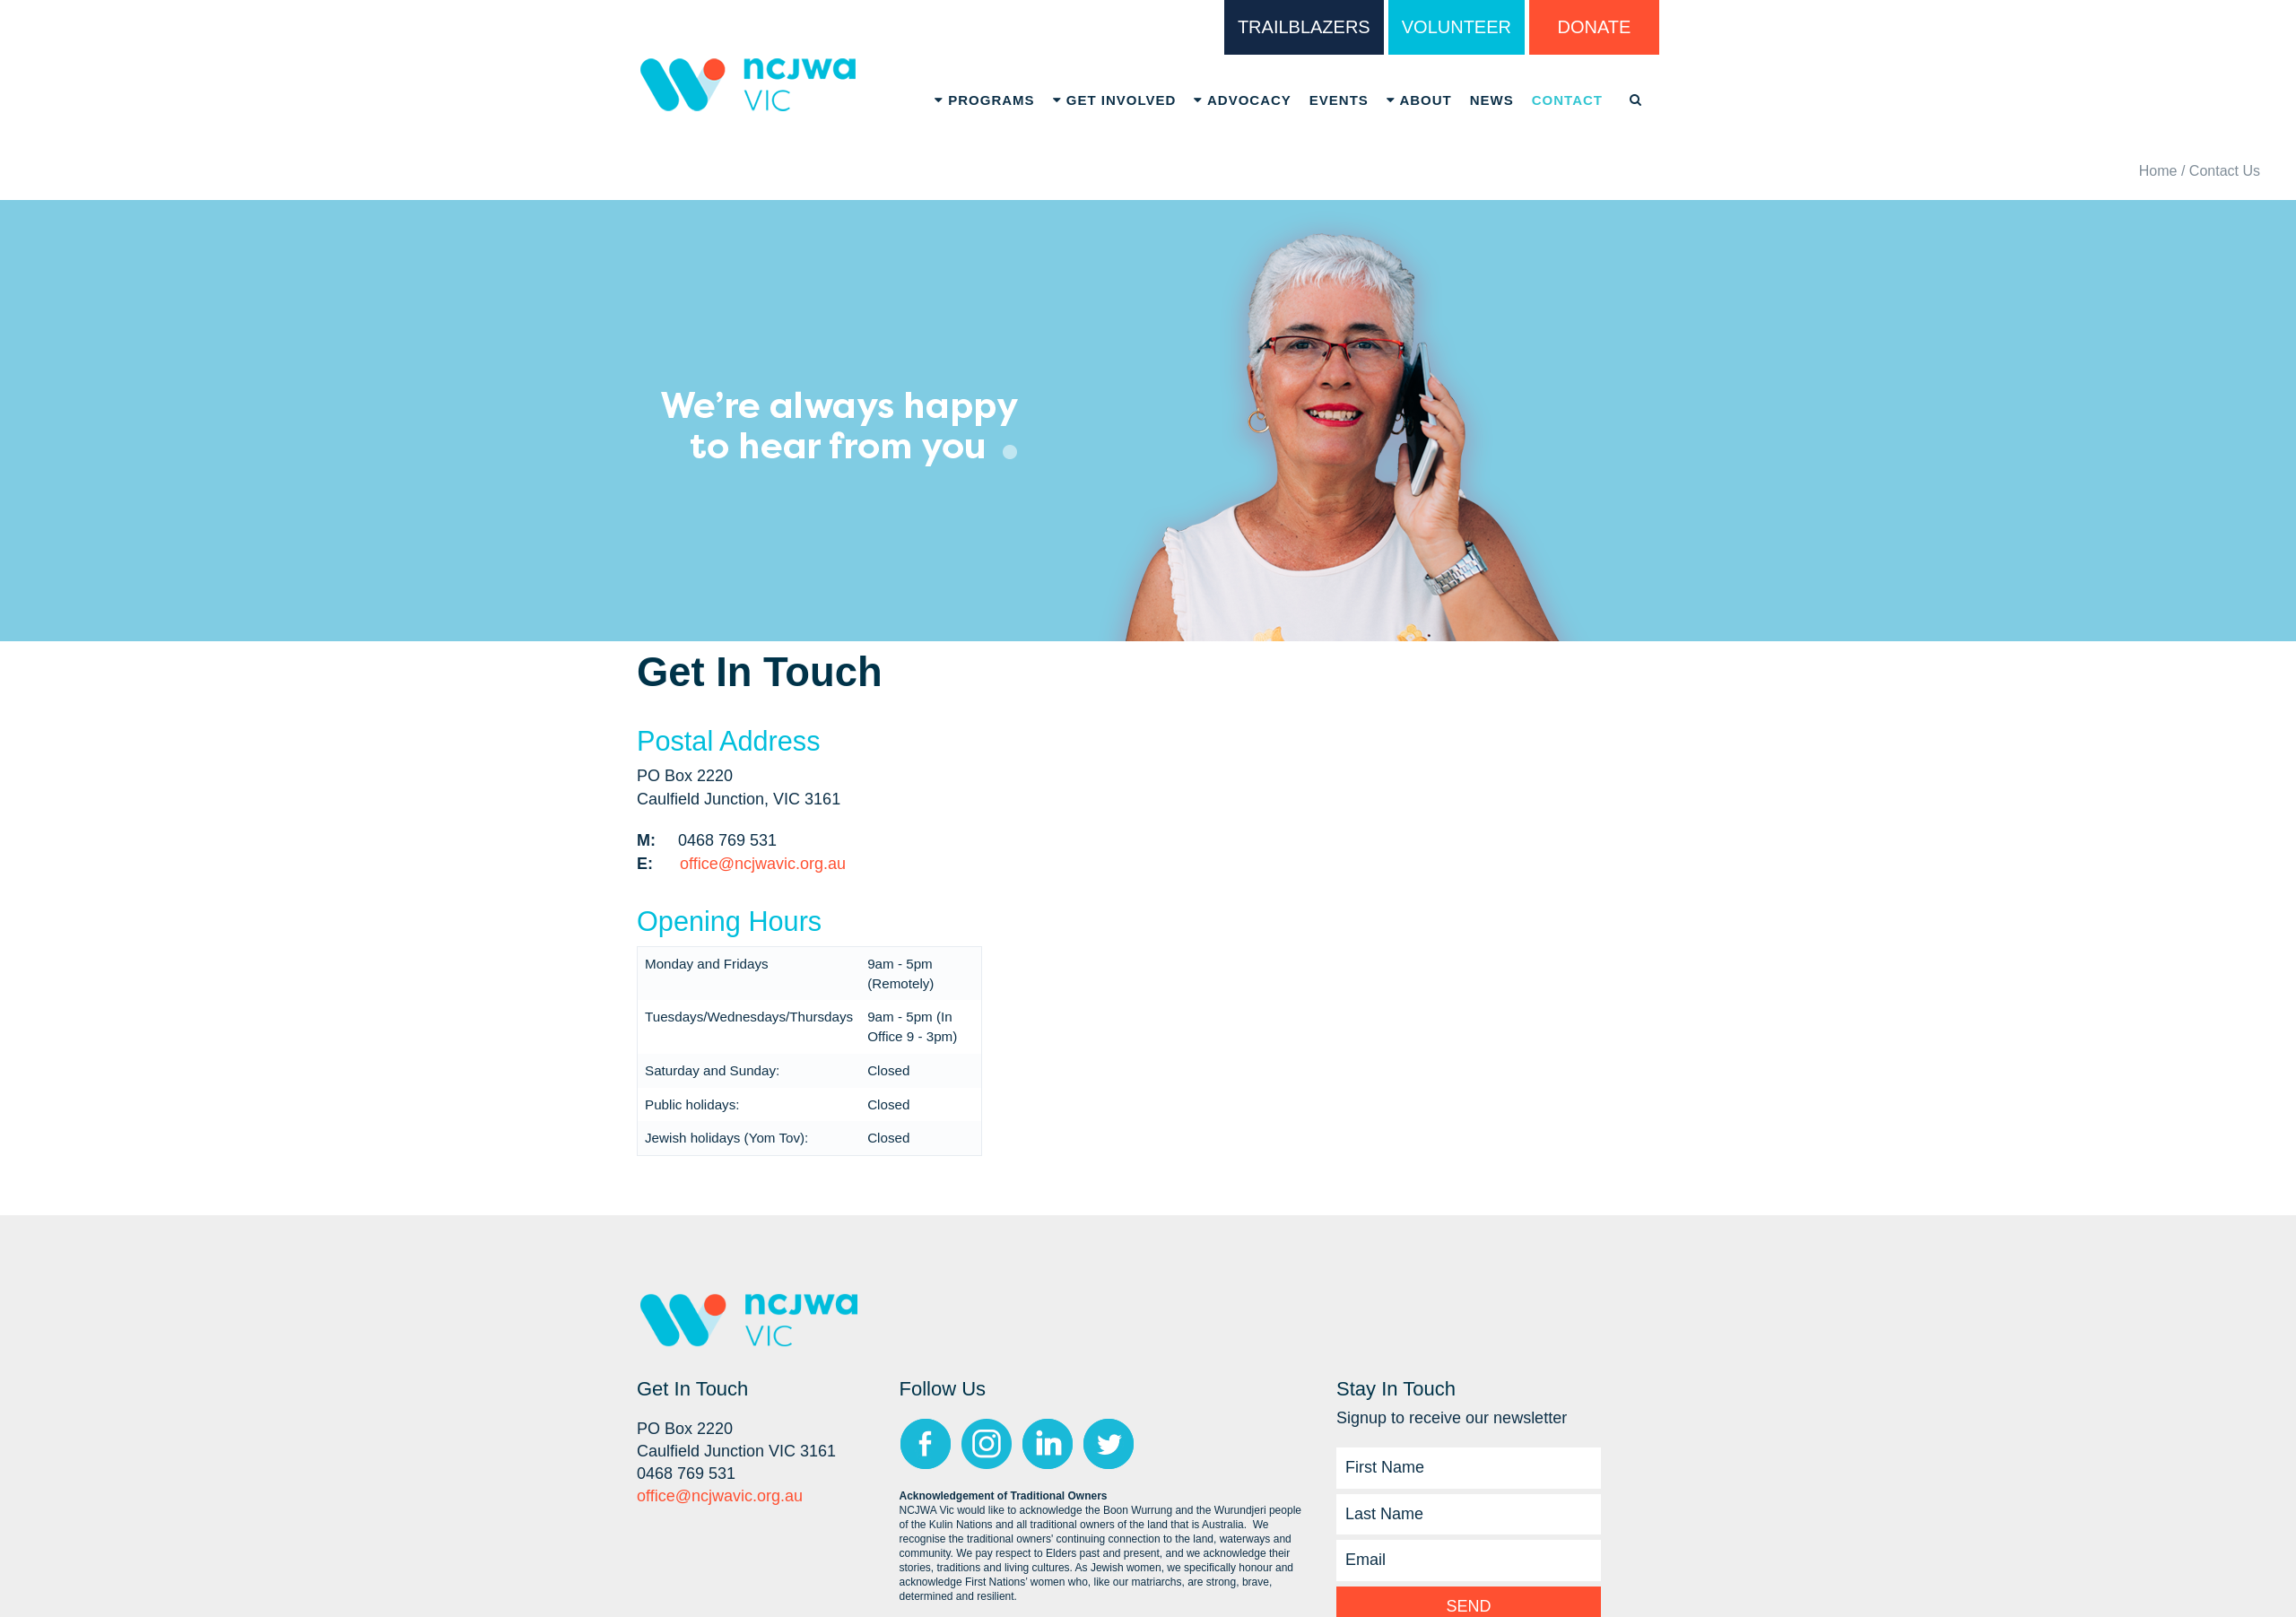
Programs (985, 100)
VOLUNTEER (1456, 27)
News (1492, 100)
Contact (1567, 100)
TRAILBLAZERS (1304, 27)
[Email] (1468, 1560)
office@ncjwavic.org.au (763, 864)
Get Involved (1115, 100)
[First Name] (1468, 1468)
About (1419, 100)
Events (1339, 100)
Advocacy (1242, 100)
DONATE (1594, 27)
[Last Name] (1468, 1514)
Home (2158, 170)
